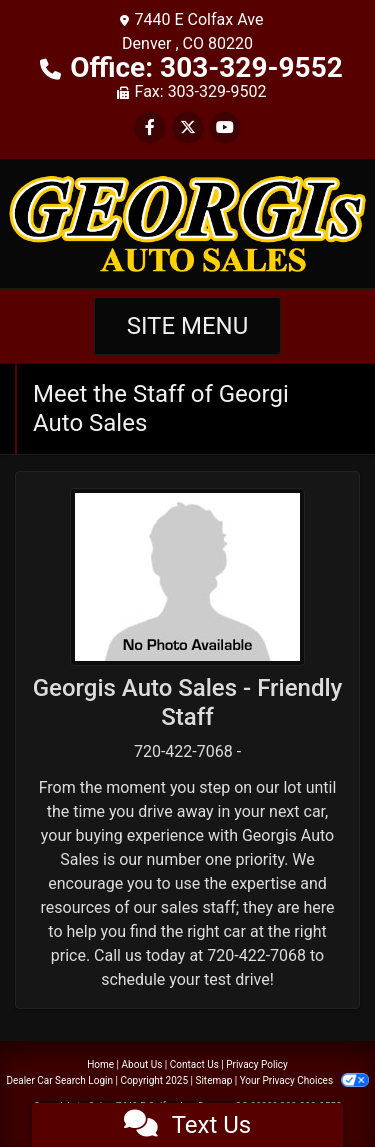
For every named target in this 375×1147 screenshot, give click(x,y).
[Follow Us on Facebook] (150, 127)
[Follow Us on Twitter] (188, 127)
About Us (142, 1064)
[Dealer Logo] (187, 222)
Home (100, 1064)
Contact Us (194, 1064)
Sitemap (213, 1080)
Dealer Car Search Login (59, 1080)
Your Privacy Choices (304, 1080)
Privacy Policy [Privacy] (257, 1064)
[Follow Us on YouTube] (225, 127)
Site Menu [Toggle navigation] (188, 326)
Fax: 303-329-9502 (201, 91)
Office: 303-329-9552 (206, 67)
